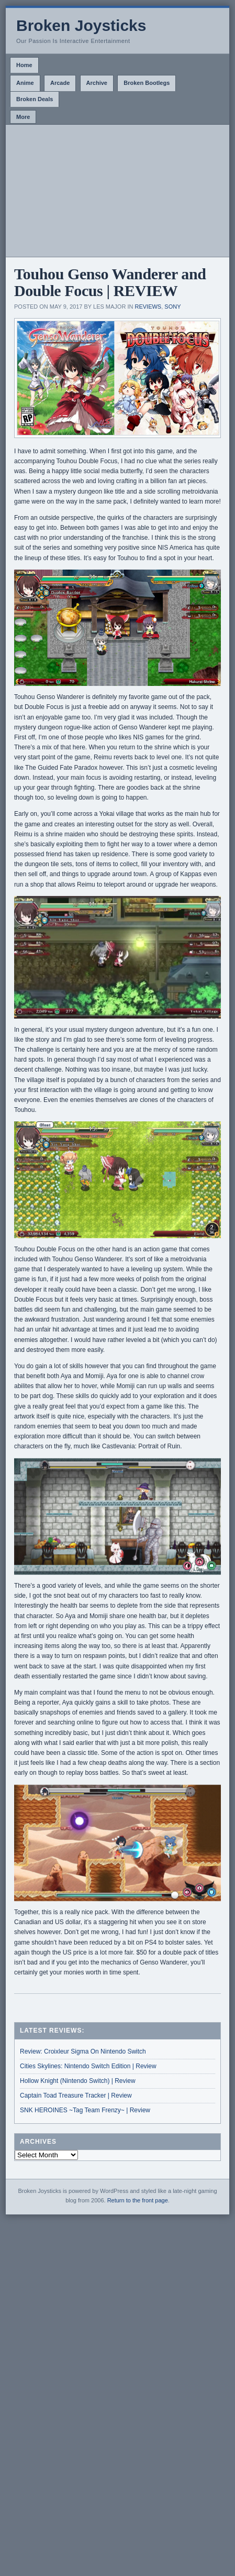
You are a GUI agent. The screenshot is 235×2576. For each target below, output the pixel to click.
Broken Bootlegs (147, 83)
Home (24, 65)
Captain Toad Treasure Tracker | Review (76, 2095)
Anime (25, 83)
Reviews (148, 306)
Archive (96, 83)
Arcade (60, 83)
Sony (172, 306)
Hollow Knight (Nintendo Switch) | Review (78, 2080)
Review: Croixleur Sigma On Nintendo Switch (83, 2051)
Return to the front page (137, 2200)
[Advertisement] (117, 191)
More (23, 117)
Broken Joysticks (81, 25)
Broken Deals (34, 99)
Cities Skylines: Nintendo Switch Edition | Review (88, 2066)
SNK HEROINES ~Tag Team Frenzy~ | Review (85, 2110)
